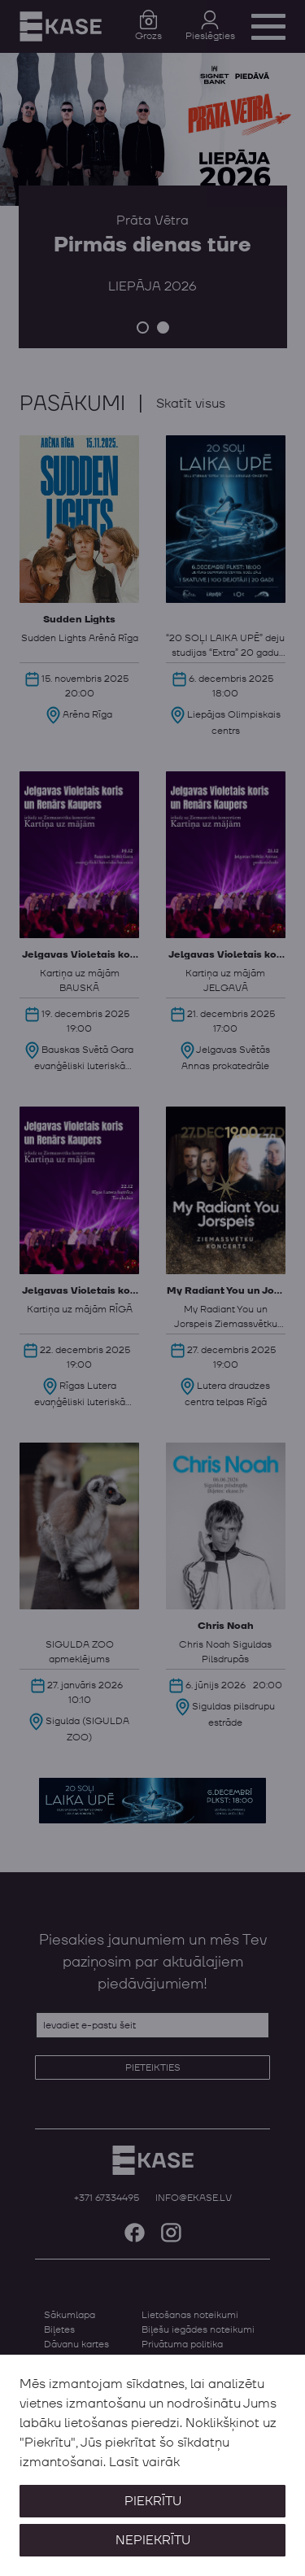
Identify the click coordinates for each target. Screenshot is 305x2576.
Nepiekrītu (152, 2540)
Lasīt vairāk (144, 2462)
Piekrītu (152, 2501)
